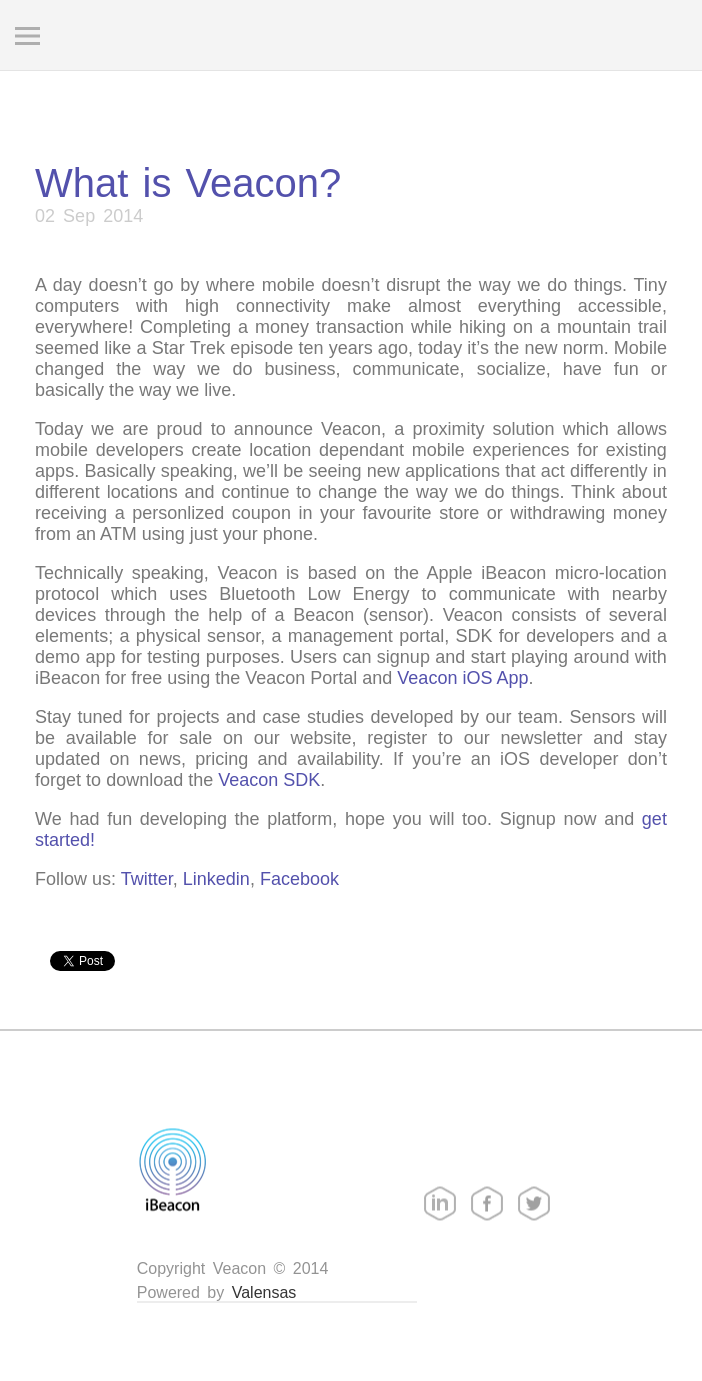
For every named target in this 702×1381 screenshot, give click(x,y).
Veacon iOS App (462, 678)
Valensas (264, 1292)
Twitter (147, 879)
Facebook (299, 879)
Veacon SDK (269, 780)
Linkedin (216, 879)
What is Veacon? (188, 183)
